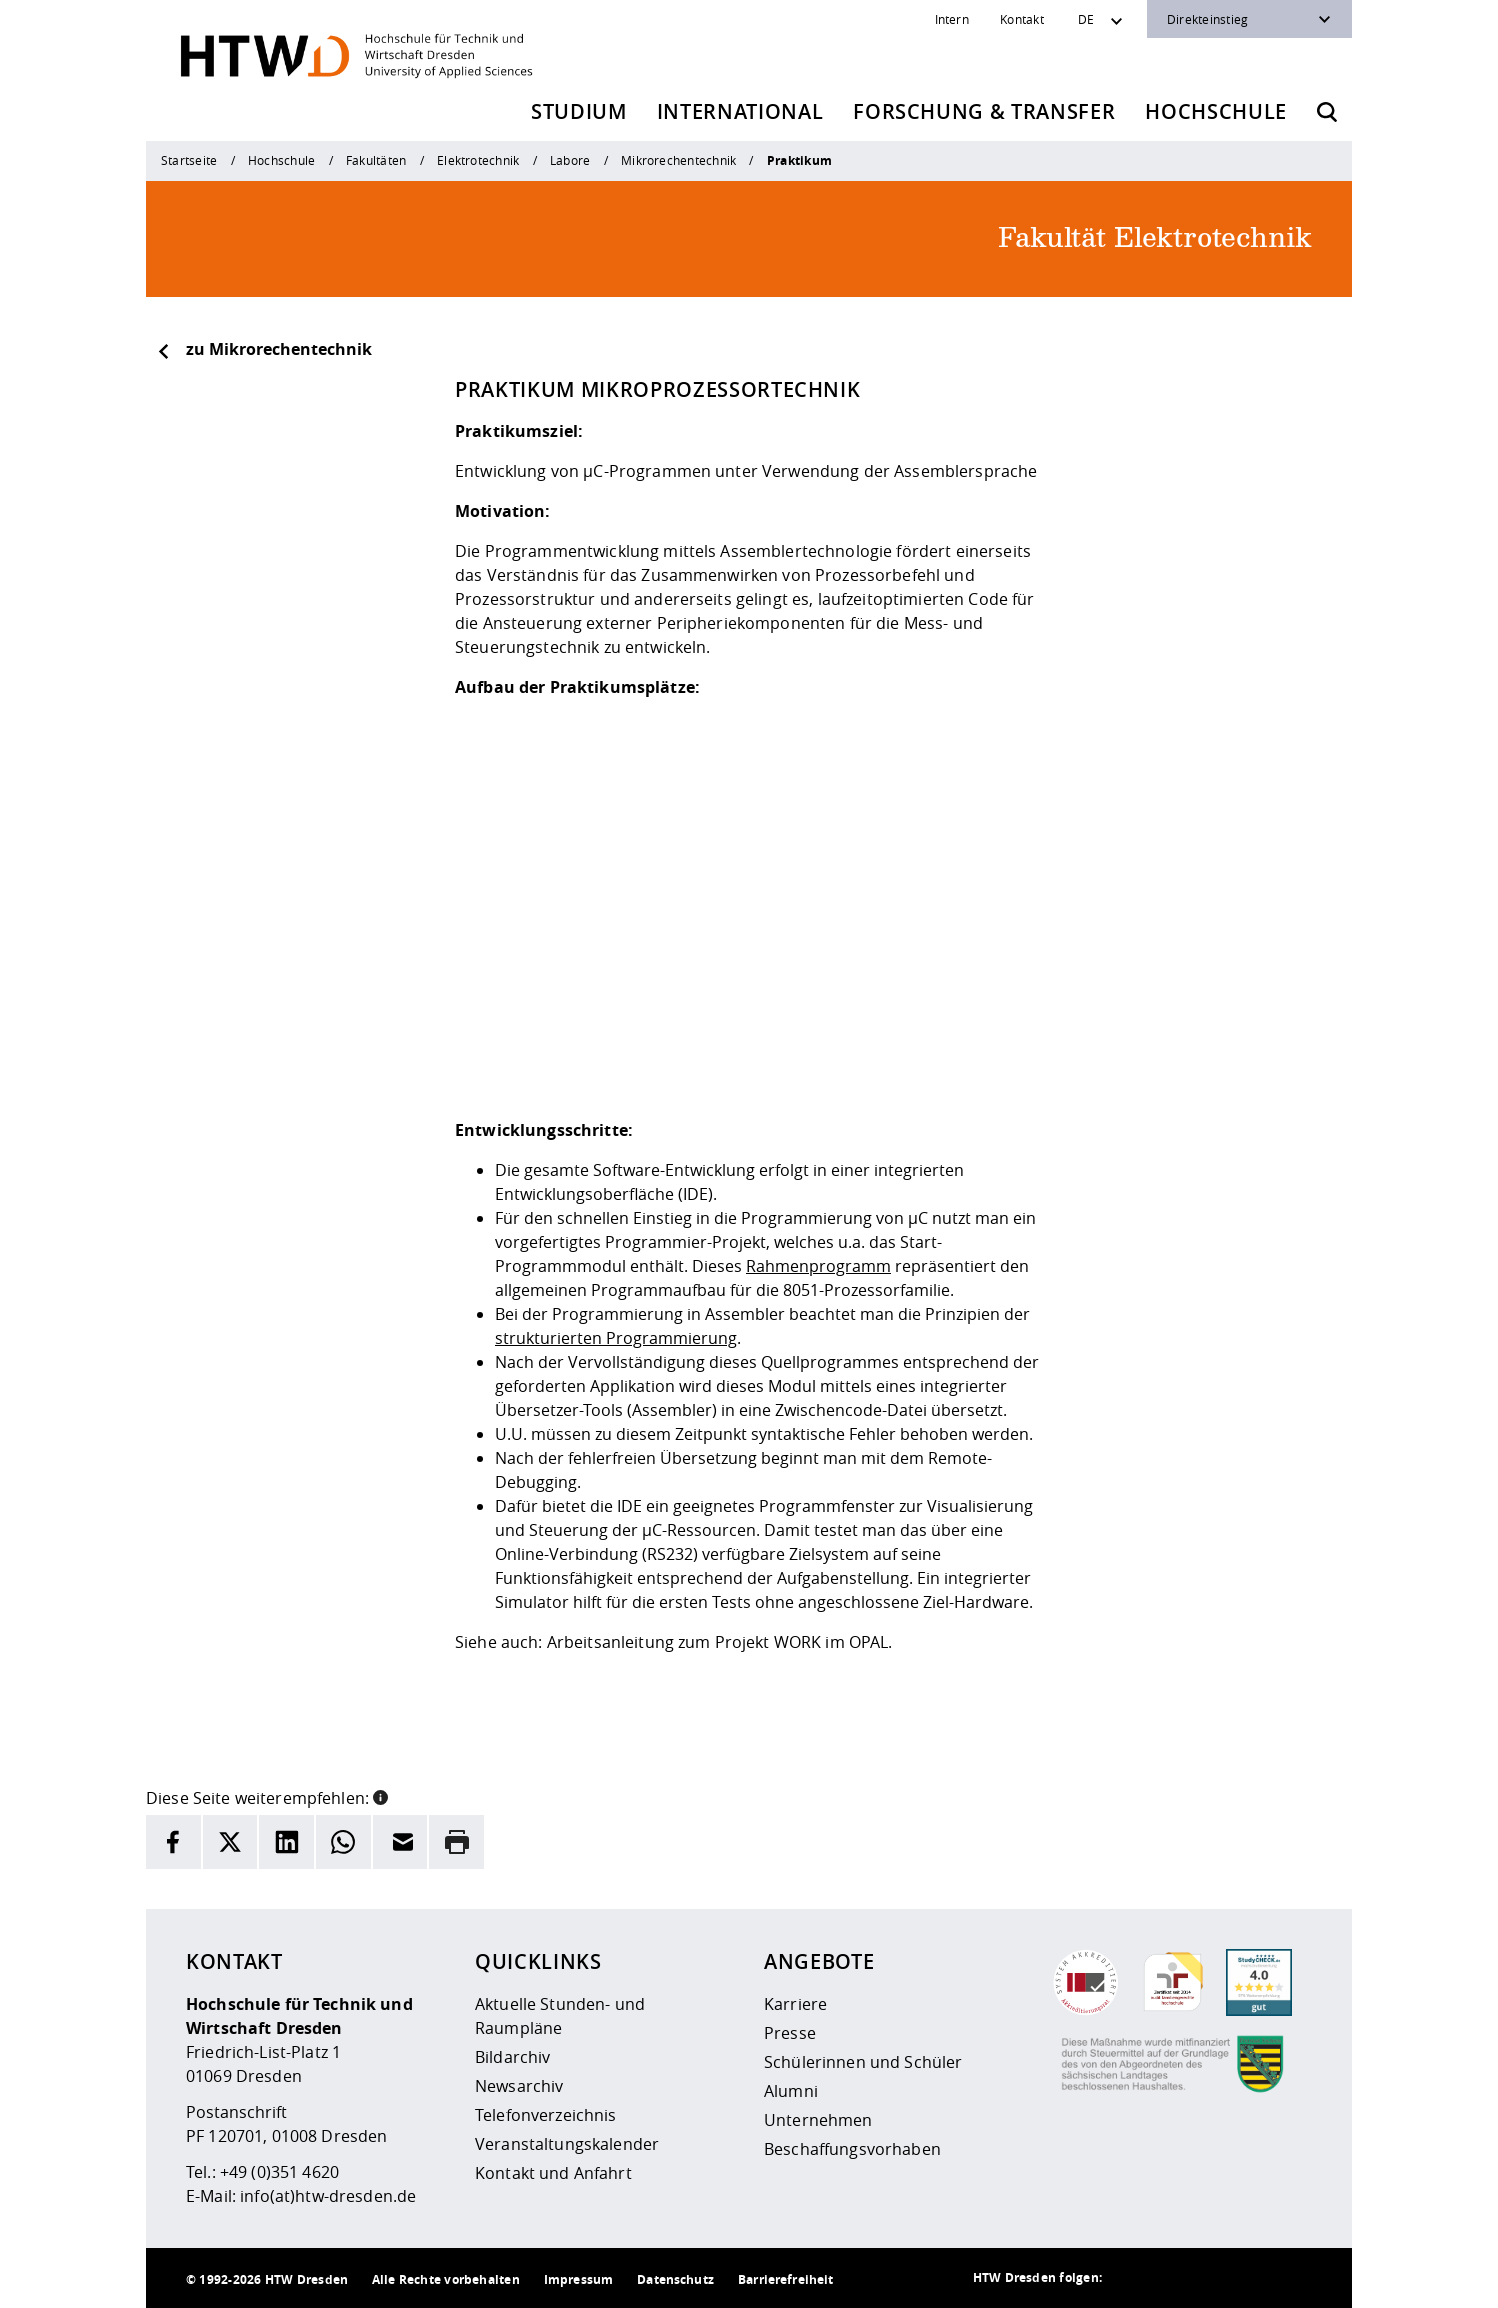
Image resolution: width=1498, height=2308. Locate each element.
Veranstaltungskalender (567, 2144)
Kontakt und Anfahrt (553, 2173)
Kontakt (1022, 19)
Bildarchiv (512, 2057)
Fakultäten (376, 160)
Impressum (578, 2279)
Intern (952, 19)
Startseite (189, 160)
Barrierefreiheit (785, 2279)
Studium (579, 111)
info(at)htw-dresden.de (328, 2196)
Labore (570, 160)
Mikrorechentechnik (678, 160)
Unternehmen (818, 2120)
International (740, 111)
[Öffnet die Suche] (1327, 112)
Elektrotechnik (478, 160)
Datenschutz (675, 2279)
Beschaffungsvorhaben (852, 2149)
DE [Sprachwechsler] (1086, 19)
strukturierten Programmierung (616, 1338)
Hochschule (1216, 111)
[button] (380, 1796)
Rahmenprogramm (818, 1266)
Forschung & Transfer (984, 111)
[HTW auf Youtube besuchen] (1292, 2278)
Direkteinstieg (1207, 19)
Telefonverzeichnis (546, 2115)
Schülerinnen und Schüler (863, 2062)
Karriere (795, 2004)
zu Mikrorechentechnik (264, 349)
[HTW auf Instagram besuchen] (1172, 2278)
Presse (790, 2033)
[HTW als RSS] (1132, 2278)
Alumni (791, 2091)
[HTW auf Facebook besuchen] (1252, 2278)
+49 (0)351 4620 (279, 2172)
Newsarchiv (519, 2086)
